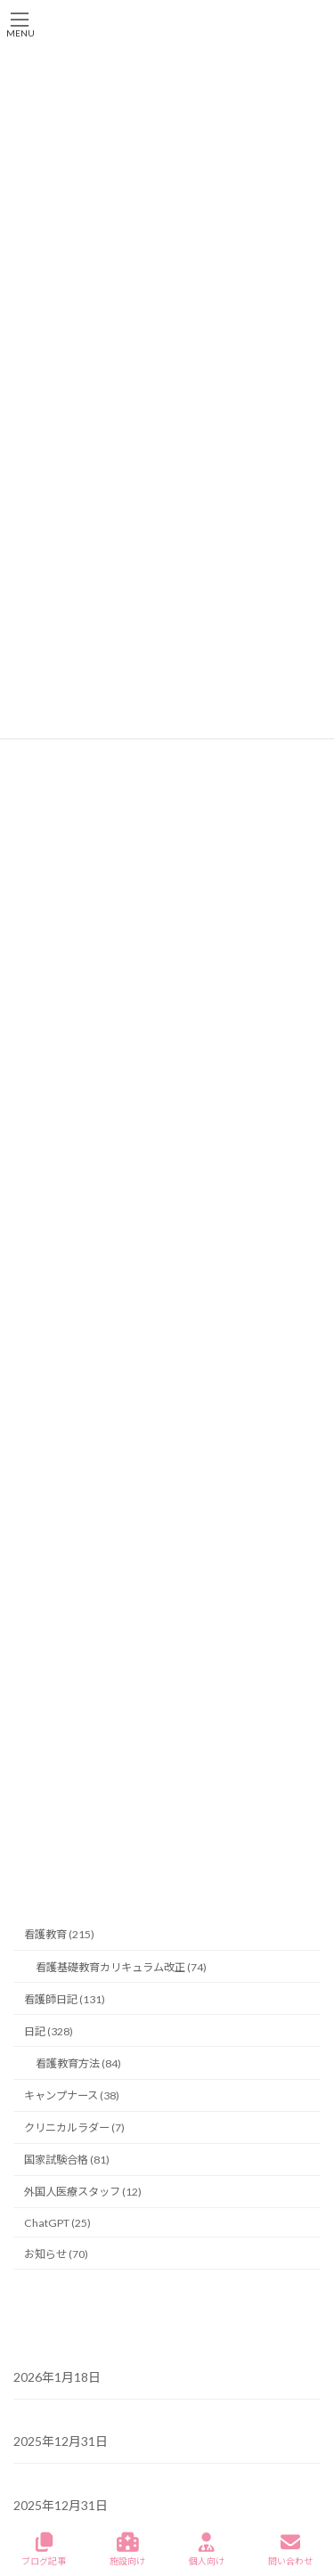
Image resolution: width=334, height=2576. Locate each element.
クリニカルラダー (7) (74, 2127)
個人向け (206, 2549)
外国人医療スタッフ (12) (83, 2191)
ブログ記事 (43, 2549)
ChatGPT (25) (57, 2222)
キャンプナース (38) (71, 2095)
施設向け (127, 2549)
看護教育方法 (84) (78, 2063)
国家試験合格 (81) (67, 2159)
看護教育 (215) (59, 1934)
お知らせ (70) (56, 2253)
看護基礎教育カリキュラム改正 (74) (121, 1966)
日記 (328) (48, 2030)
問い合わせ (290, 2549)
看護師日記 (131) (64, 1998)
